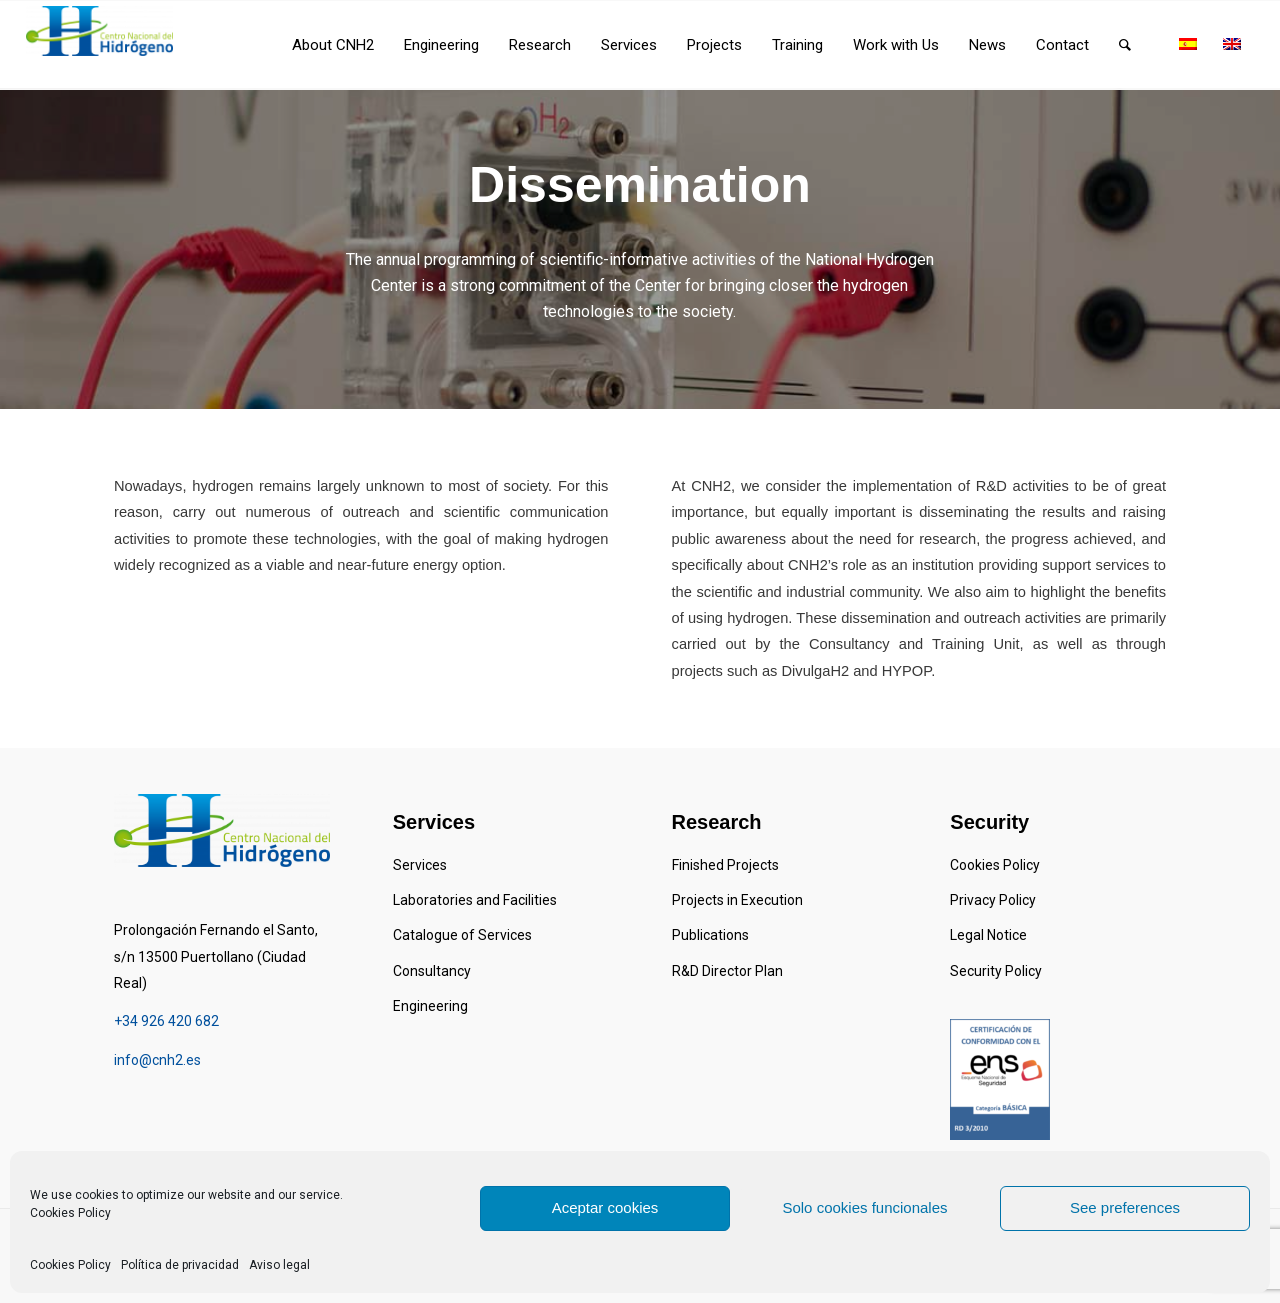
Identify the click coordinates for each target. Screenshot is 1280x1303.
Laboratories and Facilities (475, 900)
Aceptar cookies (605, 1207)
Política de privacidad (180, 1265)
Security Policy (996, 971)
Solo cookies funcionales (864, 1207)
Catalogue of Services (462, 935)
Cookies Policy (70, 1213)
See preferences (1125, 1207)
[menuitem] (333, 45)
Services (420, 865)
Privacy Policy (993, 900)
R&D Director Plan (727, 971)
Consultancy (432, 971)
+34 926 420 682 (166, 1021)
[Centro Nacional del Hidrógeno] (99, 31)
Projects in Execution (737, 900)
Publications (710, 935)
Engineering (430, 1006)
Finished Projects (725, 865)
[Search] (1125, 45)
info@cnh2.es (157, 1060)
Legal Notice (988, 935)
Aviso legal (279, 1265)
